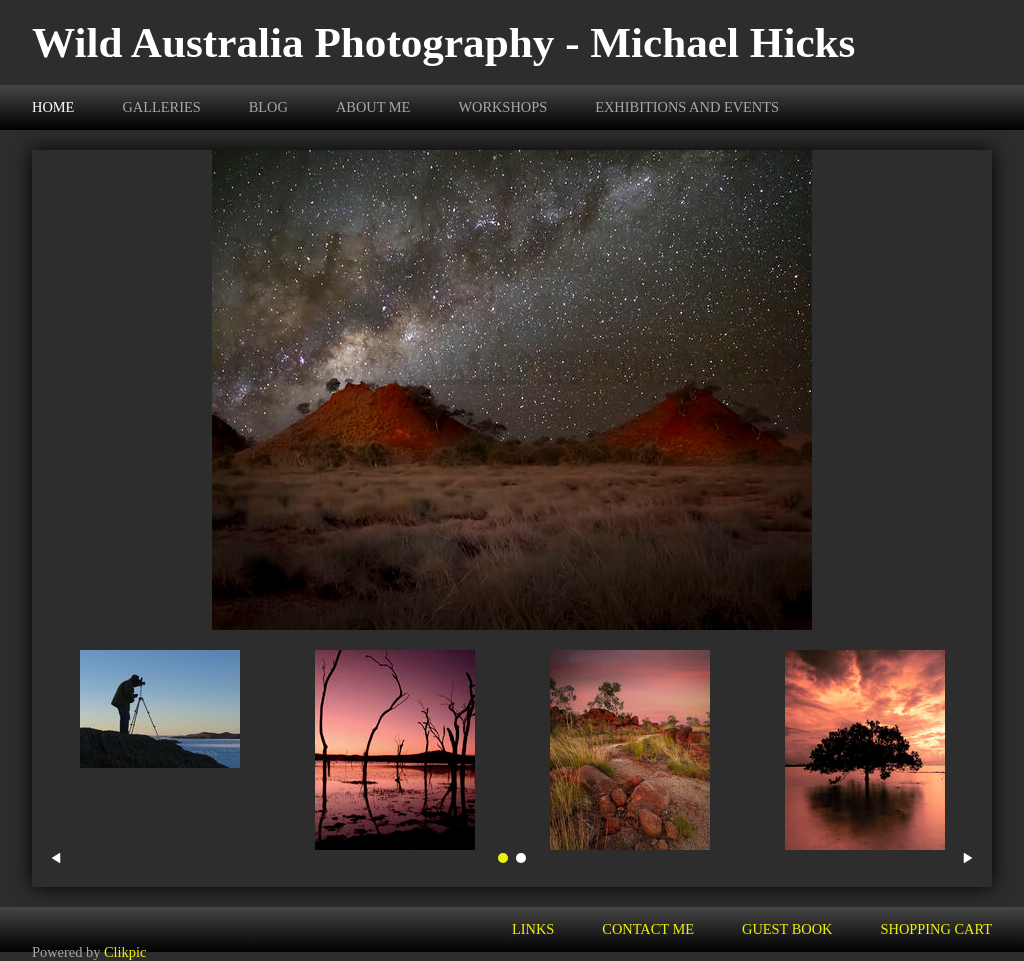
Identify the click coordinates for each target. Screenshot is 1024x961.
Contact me (648, 929)
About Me (373, 107)
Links (533, 929)
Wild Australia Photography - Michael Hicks (443, 42)
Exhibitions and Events (687, 107)
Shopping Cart (937, 929)
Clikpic (125, 952)
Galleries (161, 107)
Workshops (502, 107)
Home (53, 107)
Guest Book (787, 929)
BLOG (268, 107)
